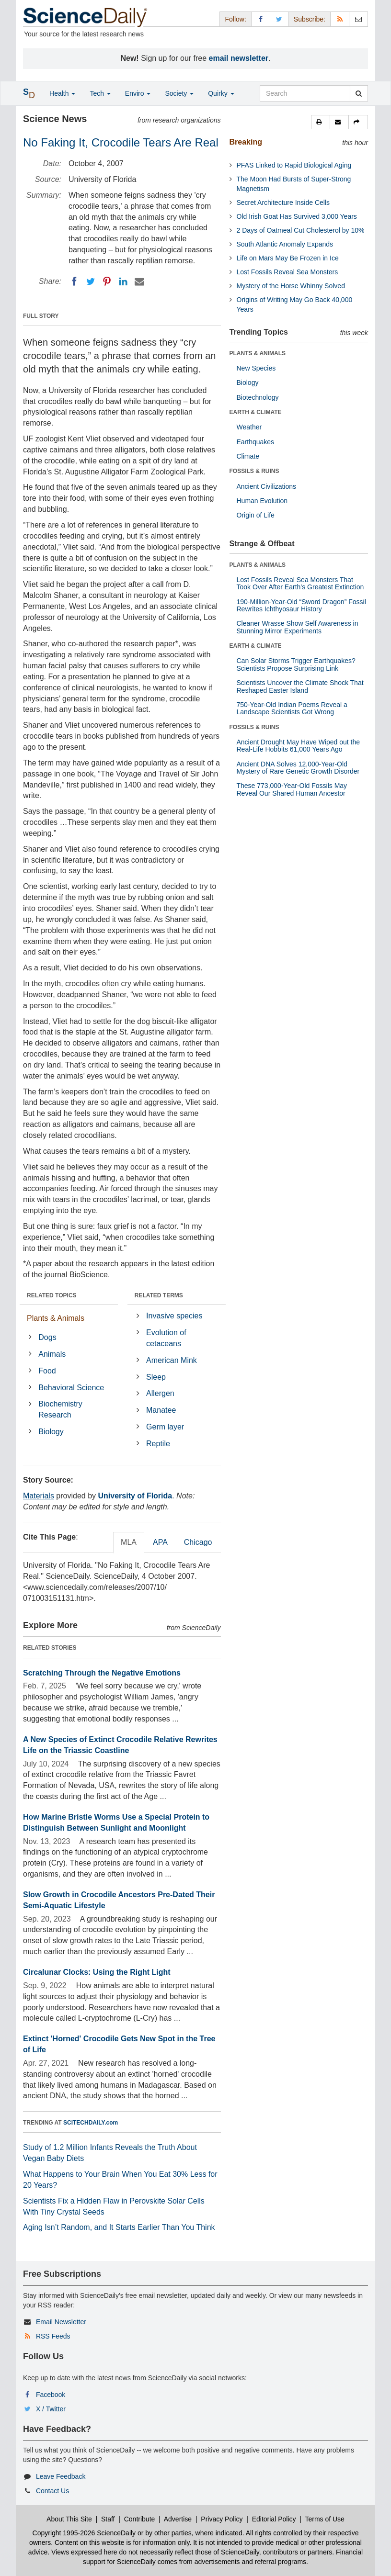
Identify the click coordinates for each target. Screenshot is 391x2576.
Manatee (161, 1410)
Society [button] (179, 93)
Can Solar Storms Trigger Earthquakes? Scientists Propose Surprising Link (296, 664)
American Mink (171, 1360)
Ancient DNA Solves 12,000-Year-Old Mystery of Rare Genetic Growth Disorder (298, 767)
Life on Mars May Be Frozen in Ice (288, 258)
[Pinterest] (107, 281)
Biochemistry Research (60, 1409)
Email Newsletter (61, 2322)
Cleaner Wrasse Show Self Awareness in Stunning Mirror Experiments (297, 626)
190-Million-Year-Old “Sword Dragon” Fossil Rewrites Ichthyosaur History (301, 605)
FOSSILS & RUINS (254, 471)
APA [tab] (160, 1542)
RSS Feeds (53, 2336)
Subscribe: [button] (309, 19)
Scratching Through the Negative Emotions (102, 1673)
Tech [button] (100, 93)
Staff (108, 2519)
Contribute (139, 2519)
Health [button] (62, 93)
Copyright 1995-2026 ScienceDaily (84, 2533)
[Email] (139, 281)
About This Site (69, 2519)
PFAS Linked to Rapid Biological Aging (294, 165)
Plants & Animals (55, 1318)
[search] (358, 93)
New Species (256, 368)
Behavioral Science (71, 1388)
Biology (50, 1432)
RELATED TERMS (159, 1295)
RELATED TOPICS (52, 1295)
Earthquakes (256, 442)
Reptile (158, 1444)
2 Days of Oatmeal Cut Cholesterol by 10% (301, 230)
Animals (52, 1354)
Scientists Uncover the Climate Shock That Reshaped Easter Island (300, 686)
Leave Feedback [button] (61, 2476)
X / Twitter (51, 2409)
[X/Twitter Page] (279, 18)
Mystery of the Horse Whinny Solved (291, 286)
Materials (38, 1496)
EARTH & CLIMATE (256, 412)
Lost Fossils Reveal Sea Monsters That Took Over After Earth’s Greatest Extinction (300, 583)
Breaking (246, 142)
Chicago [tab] (198, 1542)
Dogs (47, 1337)
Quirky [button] (221, 93)
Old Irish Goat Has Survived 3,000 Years (297, 216)
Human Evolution (262, 501)
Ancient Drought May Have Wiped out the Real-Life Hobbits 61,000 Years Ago (298, 745)
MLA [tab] (129, 1542)
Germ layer (165, 1427)
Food (47, 1371)
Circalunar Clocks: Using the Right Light (97, 1972)
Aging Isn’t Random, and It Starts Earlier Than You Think (119, 2227)
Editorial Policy (274, 2519)
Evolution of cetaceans (166, 1338)
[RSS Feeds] (339, 18)
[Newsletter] (358, 18)
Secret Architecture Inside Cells (283, 202)
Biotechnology (258, 397)
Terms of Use (324, 2519)
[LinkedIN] (123, 281)
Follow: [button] (235, 19)
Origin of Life (256, 515)
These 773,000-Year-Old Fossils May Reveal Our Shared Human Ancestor (292, 789)
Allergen (160, 1393)
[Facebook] (74, 281)
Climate (248, 456)
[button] (320, 122)
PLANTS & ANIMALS (258, 353)
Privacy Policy (221, 2519)
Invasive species (174, 1316)
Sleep (156, 1377)
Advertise (178, 2519)
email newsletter (239, 58)
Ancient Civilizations (267, 486)
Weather (249, 427)
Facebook (50, 2394)
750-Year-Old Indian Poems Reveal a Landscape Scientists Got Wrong (292, 708)
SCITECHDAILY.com (90, 2122)
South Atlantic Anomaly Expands (285, 244)
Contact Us (52, 2491)
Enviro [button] (138, 93)
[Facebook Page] (260, 18)
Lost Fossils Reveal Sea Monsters (287, 272)
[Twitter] (90, 281)
